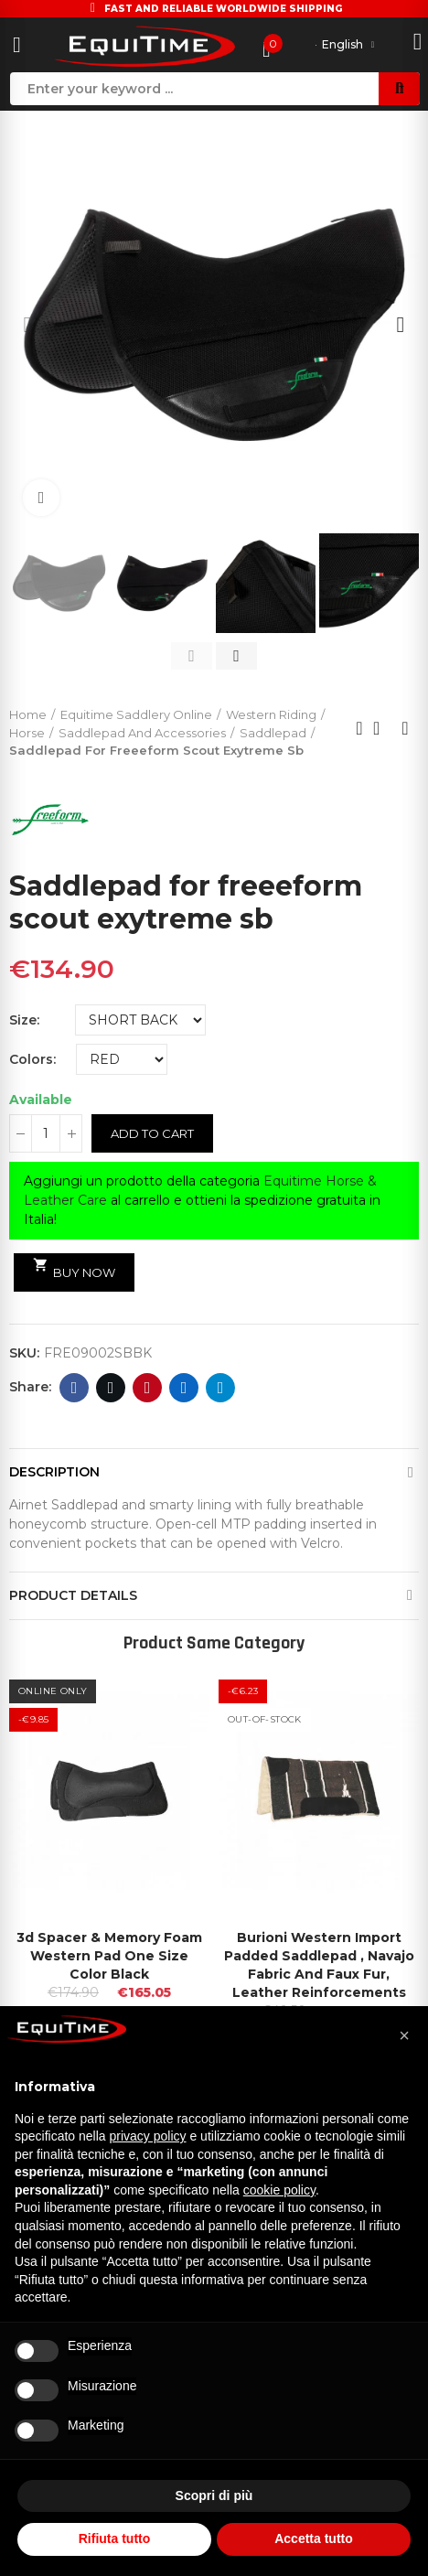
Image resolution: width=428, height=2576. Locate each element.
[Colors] (121, 1059)
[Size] (140, 1020)
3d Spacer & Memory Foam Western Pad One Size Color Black (109, 1955)
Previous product (359, 728)
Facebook (74, 1387)
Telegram (221, 1387)
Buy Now (74, 1269)
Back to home (382, 728)
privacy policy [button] (148, 2136)
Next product (405, 728)
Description (54, 1472)
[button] (27, 325)
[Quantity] (45, 1133)
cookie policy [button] (279, 2190)
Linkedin (184, 1387)
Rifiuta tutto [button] (115, 2538)
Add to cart (152, 1133)
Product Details (73, 1595)
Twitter (111, 1387)
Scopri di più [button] (214, 2495)
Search (399, 88)
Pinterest (147, 1387)
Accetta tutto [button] (313, 2538)
